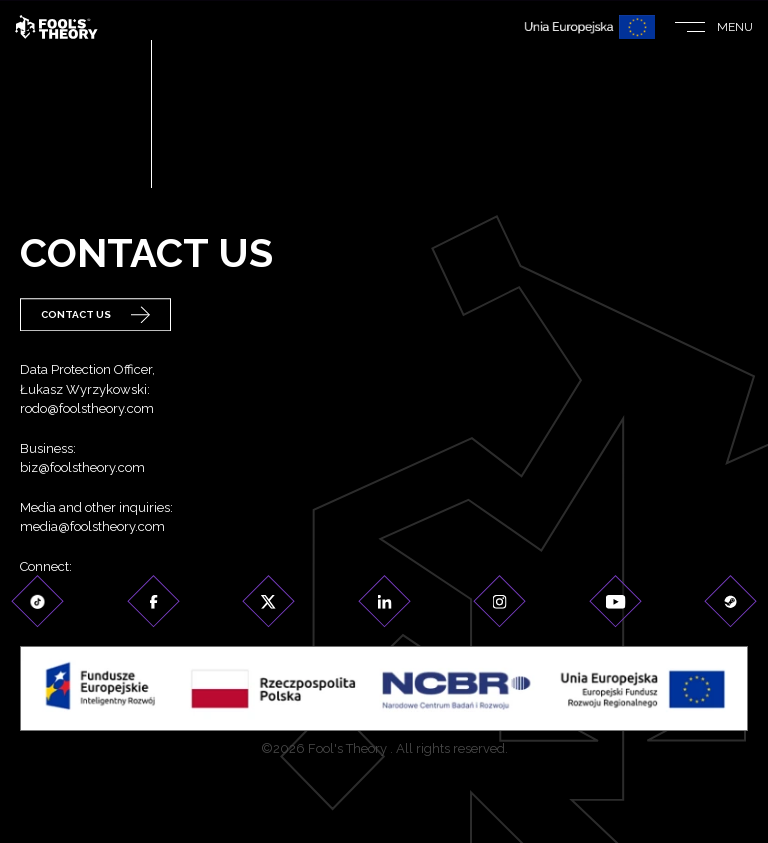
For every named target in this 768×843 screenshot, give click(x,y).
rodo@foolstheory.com (87, 410)
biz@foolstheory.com (82, 469)
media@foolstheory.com (92, 528)
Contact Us (95, 315)
